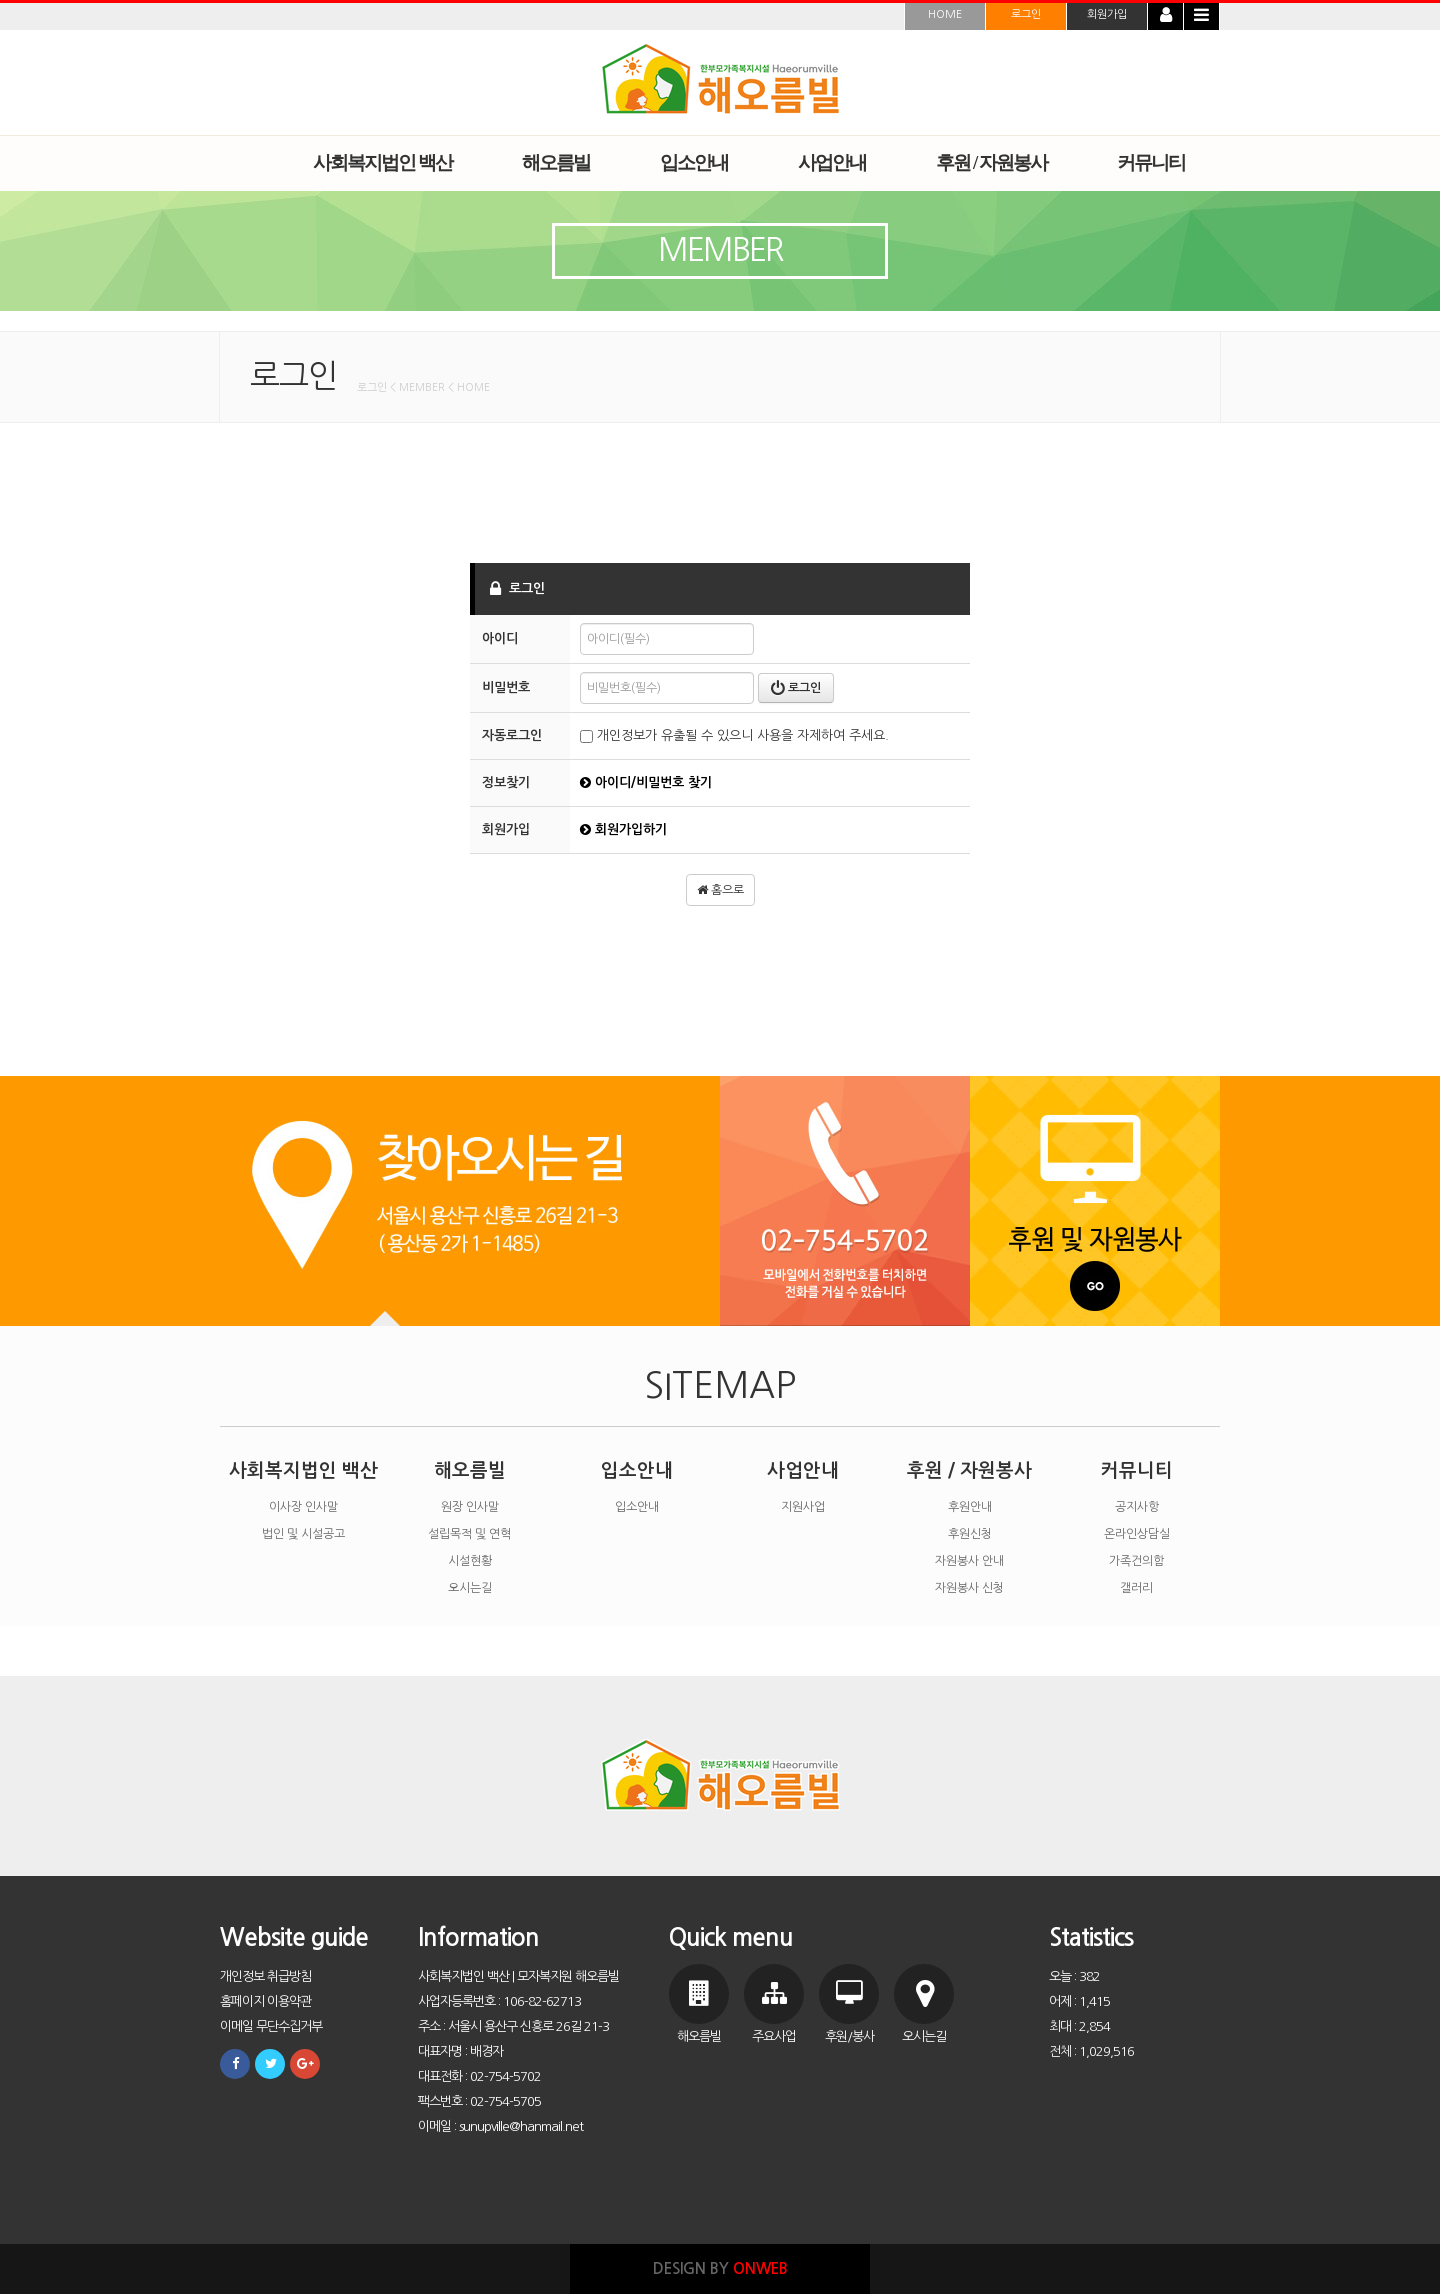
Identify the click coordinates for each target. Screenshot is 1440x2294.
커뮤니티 (1137, 1470)
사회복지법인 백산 (303, 1470)
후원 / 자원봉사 (969, 1470)
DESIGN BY (720, 2268)
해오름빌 (470, 1470)
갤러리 (1136, 1588)
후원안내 (970, 1507)
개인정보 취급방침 (265, 1976)
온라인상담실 (1137, 1534)
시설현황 (470, 1561)
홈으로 (720, 890)
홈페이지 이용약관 (265, 2001)
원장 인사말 (470, 1507)
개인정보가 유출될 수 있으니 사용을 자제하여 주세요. (734, 735)
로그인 (1026, 14)
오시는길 (470, 1588)
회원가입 (1107, 14)
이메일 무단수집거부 (271, 2026)
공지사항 (1137, 1507)
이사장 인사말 (303, 1507)
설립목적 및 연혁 (469, 1534)
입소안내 (637, 1470)
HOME (945, 14)
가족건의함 (1136, 1561)
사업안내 (803, 1470)
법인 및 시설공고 (303, 1534)
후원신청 (970, 1534)
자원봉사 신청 (969, 1588)
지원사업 (803, 1507)
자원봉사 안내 (969, 1561)
